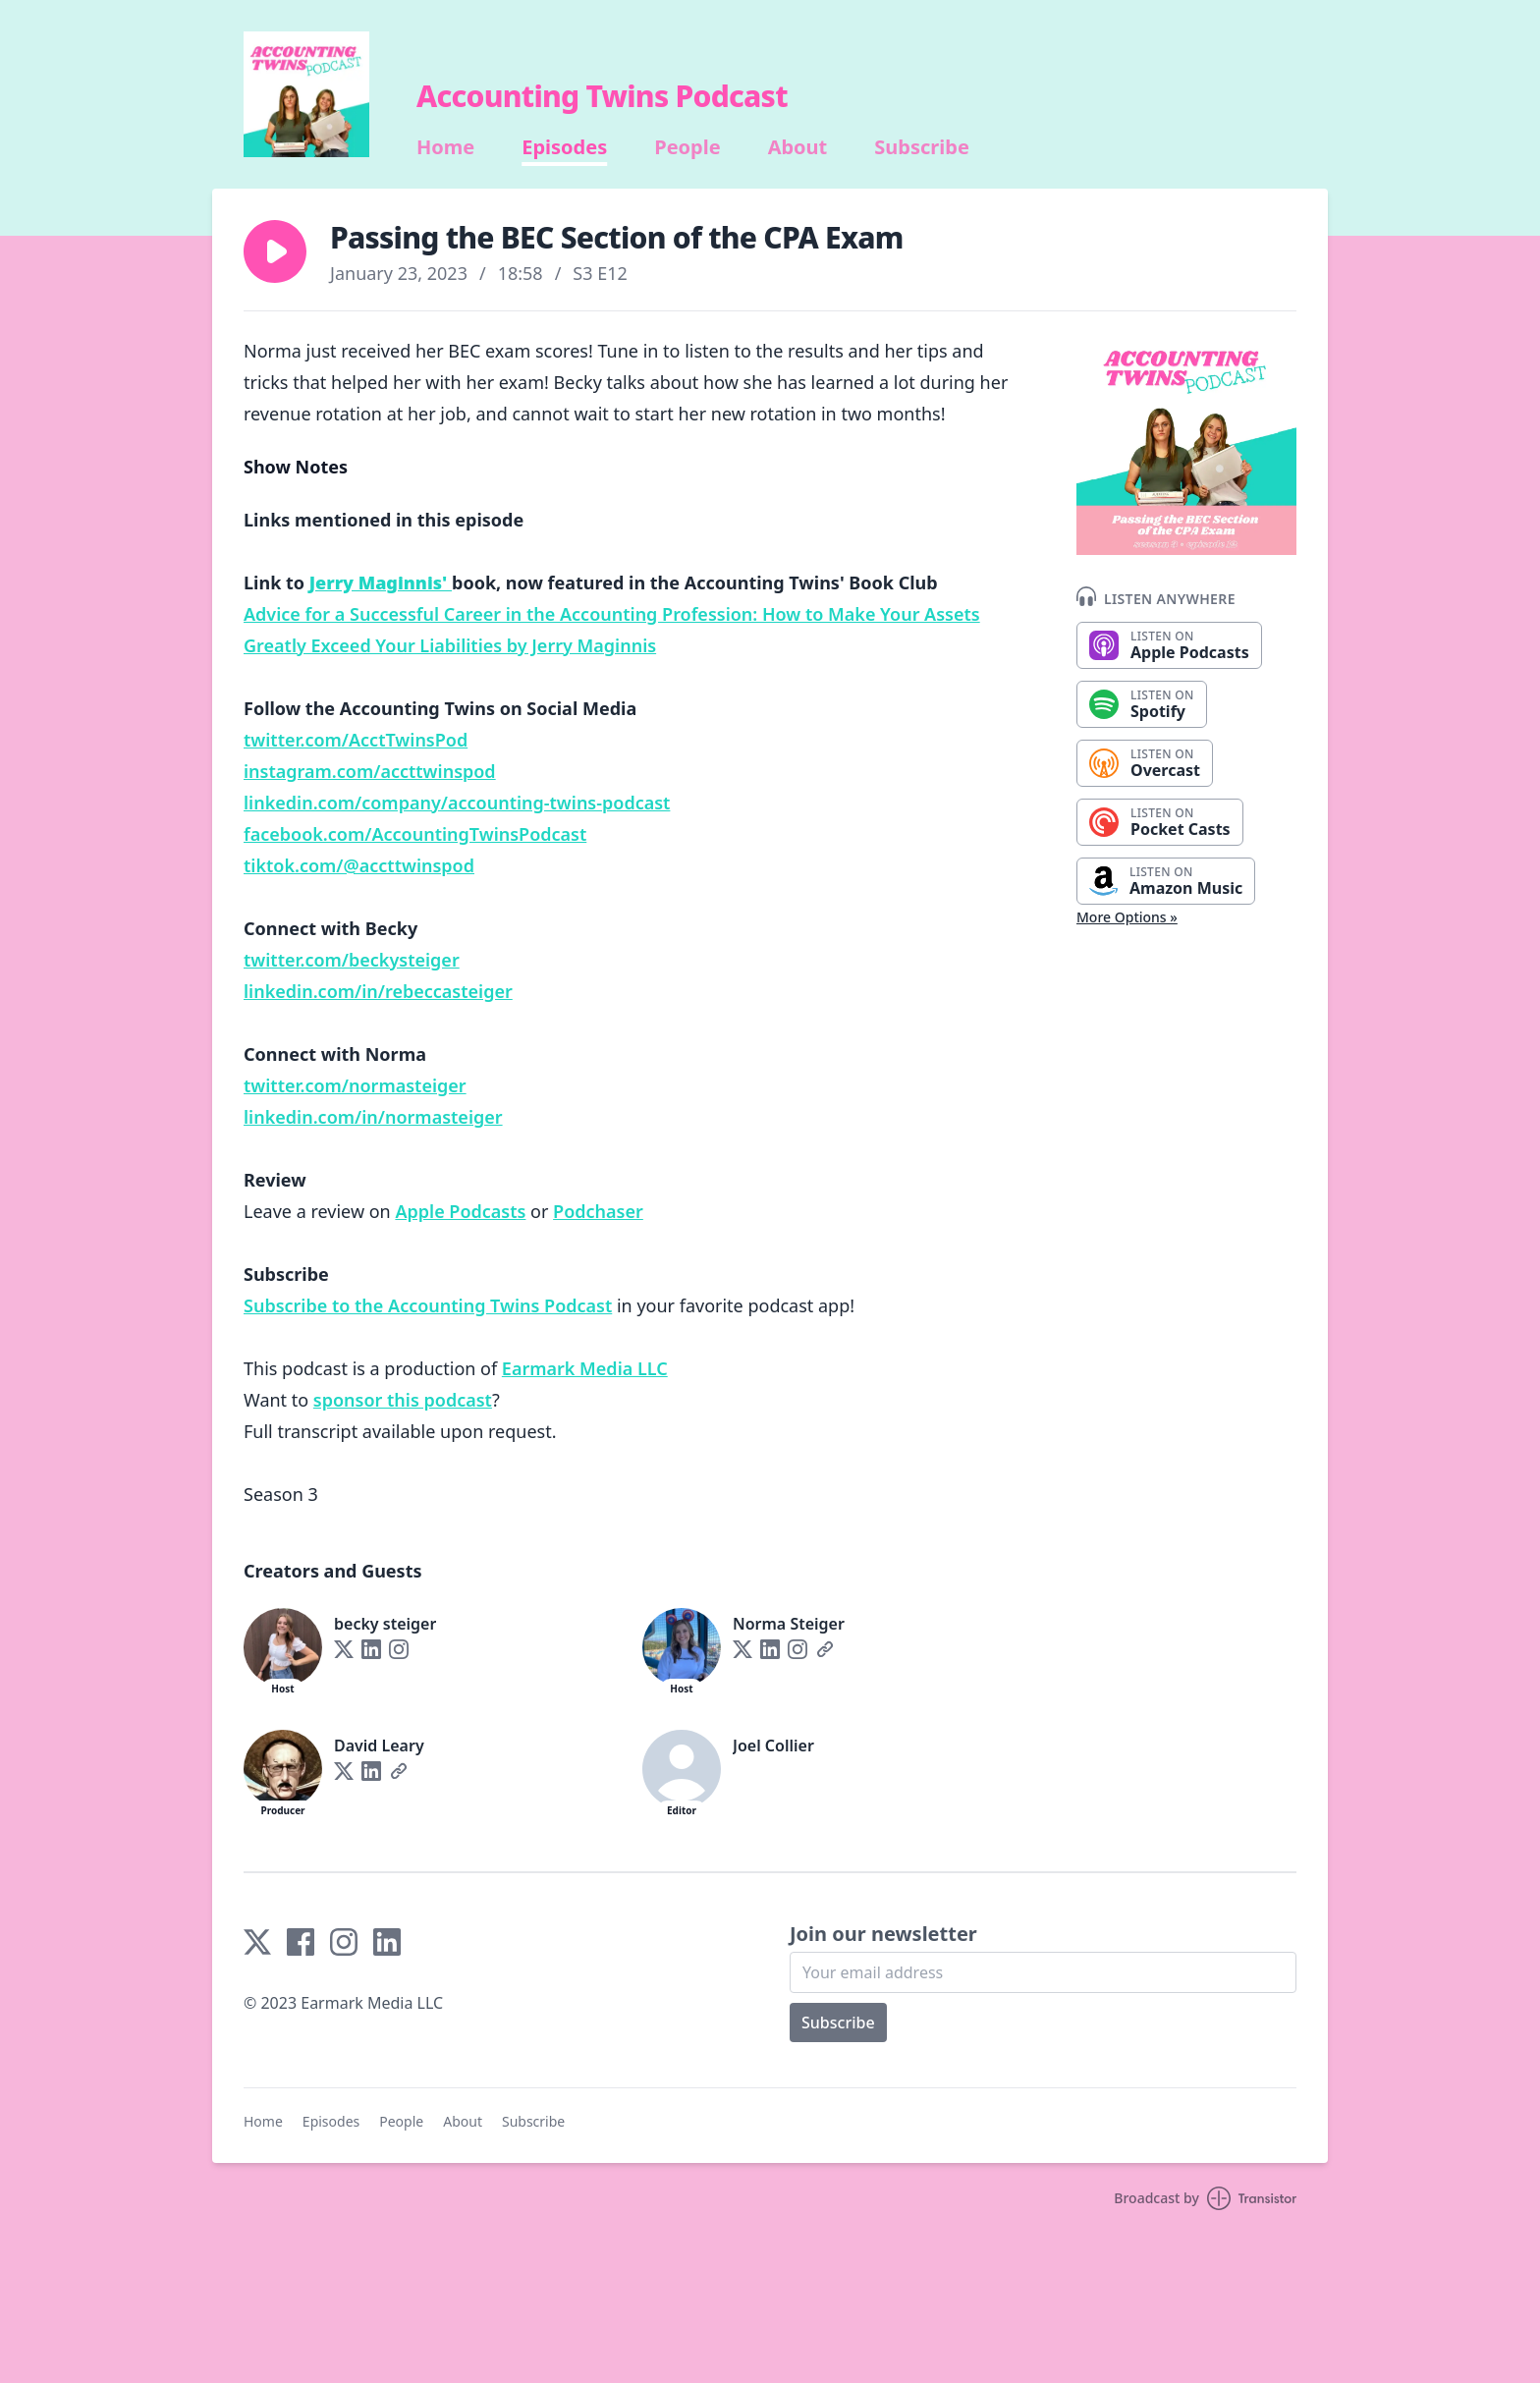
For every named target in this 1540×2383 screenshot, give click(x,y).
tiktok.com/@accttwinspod (359, 865)
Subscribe (921, 147)
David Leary (379, 1745)
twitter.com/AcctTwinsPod (356, 739)
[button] (275, 251)
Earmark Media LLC (585, 1368)
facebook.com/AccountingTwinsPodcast (415, 834)
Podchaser (598, 1211)
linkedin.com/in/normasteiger (373, 1117)
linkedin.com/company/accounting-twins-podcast (457, 802)
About (798, 147)
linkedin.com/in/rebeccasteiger (378, 991)
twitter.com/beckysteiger (352, 959)
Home (445, 147)
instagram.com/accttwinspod (370, 771)
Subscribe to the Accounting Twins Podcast (428, 1305)
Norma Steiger (789, 1624)
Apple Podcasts (460, 1211)
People (687, 147)
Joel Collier (773, 1745)
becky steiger (385, 1624)
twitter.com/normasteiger (355, 1085)
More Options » (1127, 917)
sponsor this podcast (402, 1400)
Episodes (564, 147)
